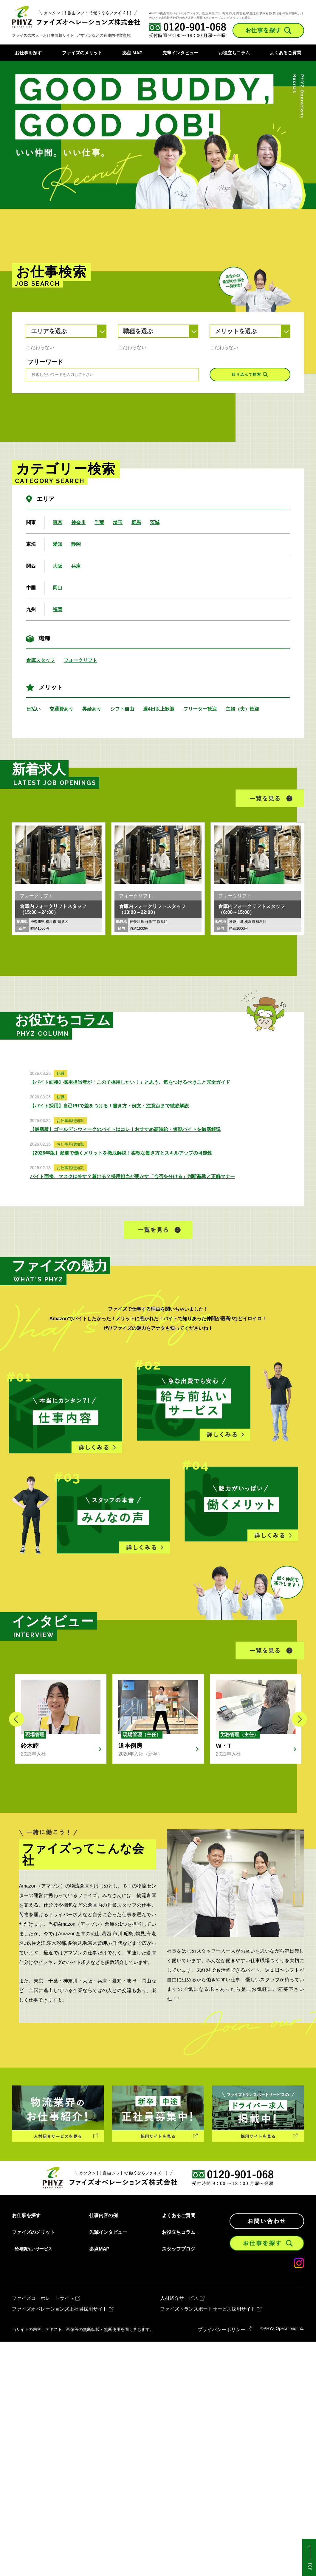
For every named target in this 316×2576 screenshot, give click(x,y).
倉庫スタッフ (40, 660)
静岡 (76, 544)
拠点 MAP (132, 52)
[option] (158, 135)
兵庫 (76, 565)
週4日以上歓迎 (158, 708)
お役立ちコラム (234, 52)
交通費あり (61, 708)
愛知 (57, 544)
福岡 (57, 609)
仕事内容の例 (103, 2215)
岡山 (57, 587)
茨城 (154, 522)
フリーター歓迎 (200, 708)
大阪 (57, 565)
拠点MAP (99, 2249)
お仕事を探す (28, 52)
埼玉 (118, 522)
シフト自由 (122, 708)
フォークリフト (80, 660)
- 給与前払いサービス (32, 2249)
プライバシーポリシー (221, 2329)
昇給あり (91, 708)
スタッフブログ (178, 2249)
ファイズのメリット (82, 52)
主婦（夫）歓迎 (242, 708)
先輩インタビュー (180, 52)
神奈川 (78, 522)
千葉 (99, 522)
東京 (57, 522)
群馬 (136, 522)
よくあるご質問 (285, 52)
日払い (33, 708)
